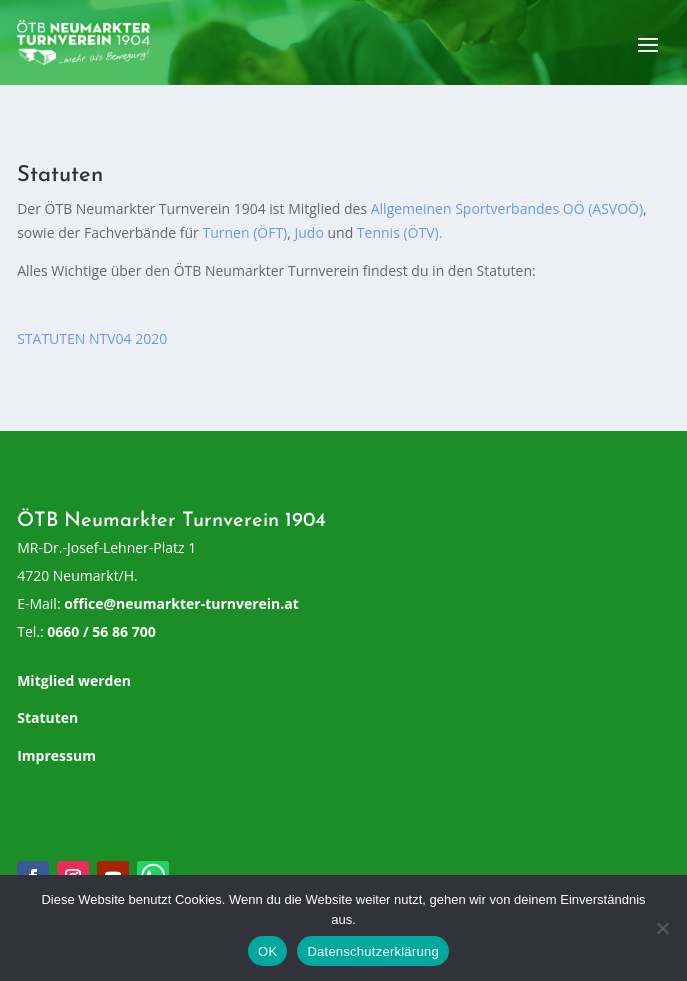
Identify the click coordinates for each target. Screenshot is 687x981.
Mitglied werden (74, 680)
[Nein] (662, 928)
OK (267, 951)
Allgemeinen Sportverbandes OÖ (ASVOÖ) (507, 208)
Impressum (56, 755)
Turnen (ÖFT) (244, 232)
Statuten (47, 717)
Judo (309, 232)
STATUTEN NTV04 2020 (92, 338)
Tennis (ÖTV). (399, 232)
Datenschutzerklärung (372, 951)
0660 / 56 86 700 (101, 631)
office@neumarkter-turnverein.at (181, 603)
